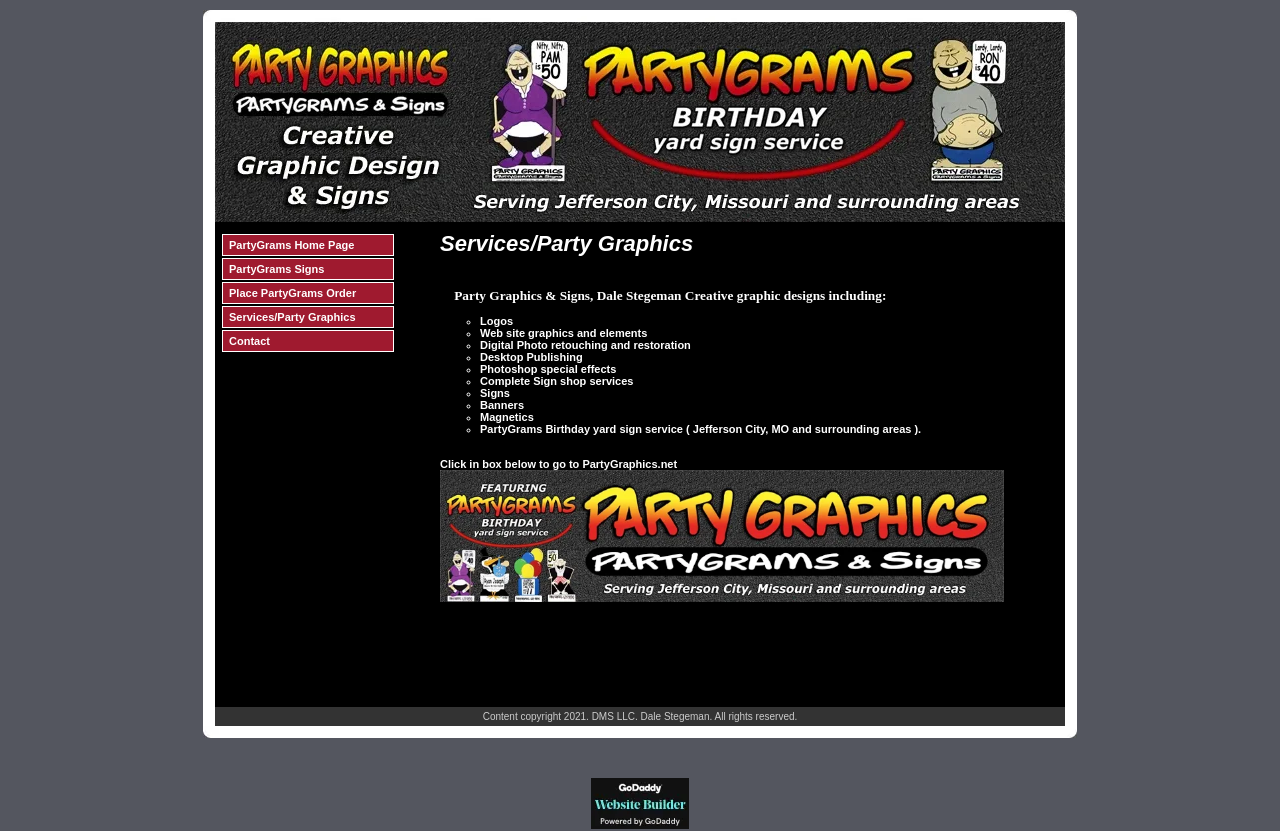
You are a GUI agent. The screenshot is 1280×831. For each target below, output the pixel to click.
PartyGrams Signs (276, 269)
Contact (249, 341)
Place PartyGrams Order (292, 293)
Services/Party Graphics (292, 317)
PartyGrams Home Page (291, 245)
